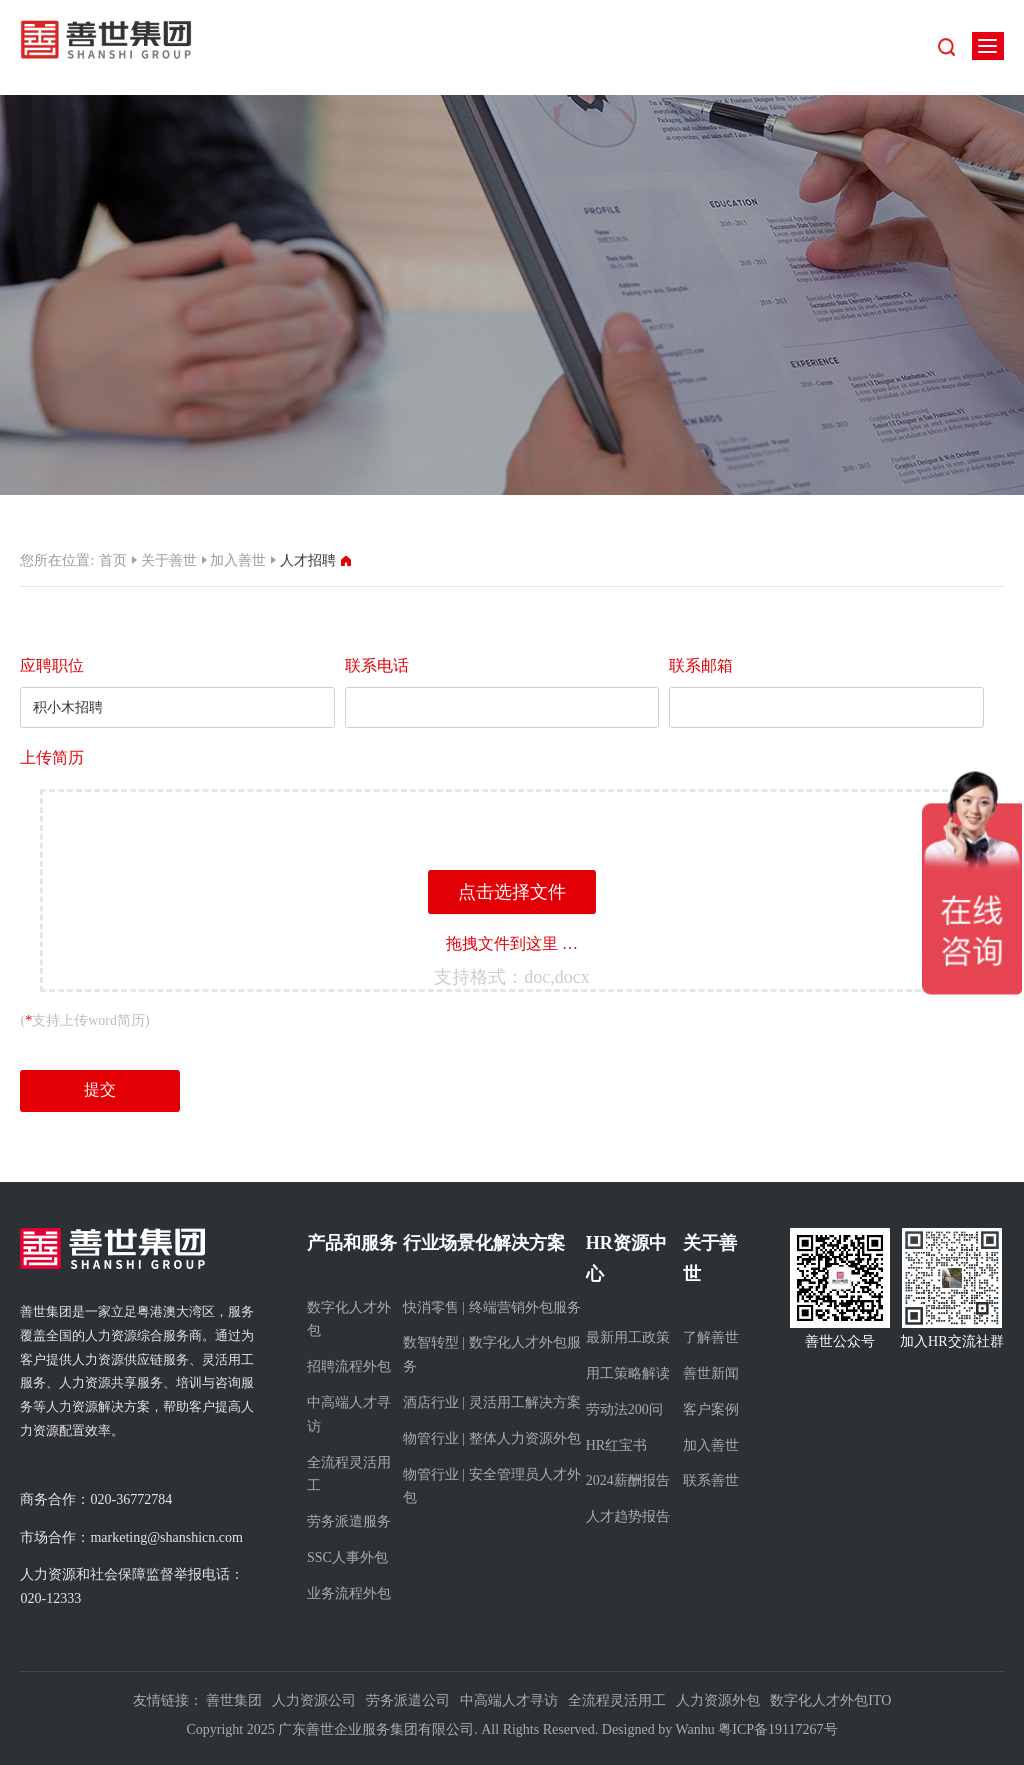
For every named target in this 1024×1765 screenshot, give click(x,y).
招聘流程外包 (349, 1366)
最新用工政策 (628, 1337)
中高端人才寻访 (349, 1414)
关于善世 (169, 560)
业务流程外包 (349, 1593)
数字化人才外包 (349, 1319)
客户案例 (711, 1409)
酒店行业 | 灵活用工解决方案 (492, 1402)
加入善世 (238, 560)
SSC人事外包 (347, 1557)
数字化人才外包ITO (830, 1700)
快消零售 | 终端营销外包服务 (492, 1307)
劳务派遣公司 (408, 1700)
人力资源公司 (314, 1700)
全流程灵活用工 (349, 1474)
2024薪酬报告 (628, 1480)
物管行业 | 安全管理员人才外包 (492, 1486)
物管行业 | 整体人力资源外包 (492, 1438)
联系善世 (711, 1480)
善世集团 (234, 1700)
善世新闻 (711, 1373)
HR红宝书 (616, 1445)
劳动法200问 (624, 1409)
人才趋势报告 (628, 1516)
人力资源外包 (718, 1700)
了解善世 (711, 1337)
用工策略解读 (628, 1373)
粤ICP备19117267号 (777, 1729)
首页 (113, 560)
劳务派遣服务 (349, 1521)
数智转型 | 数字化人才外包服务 (492, 1354)
